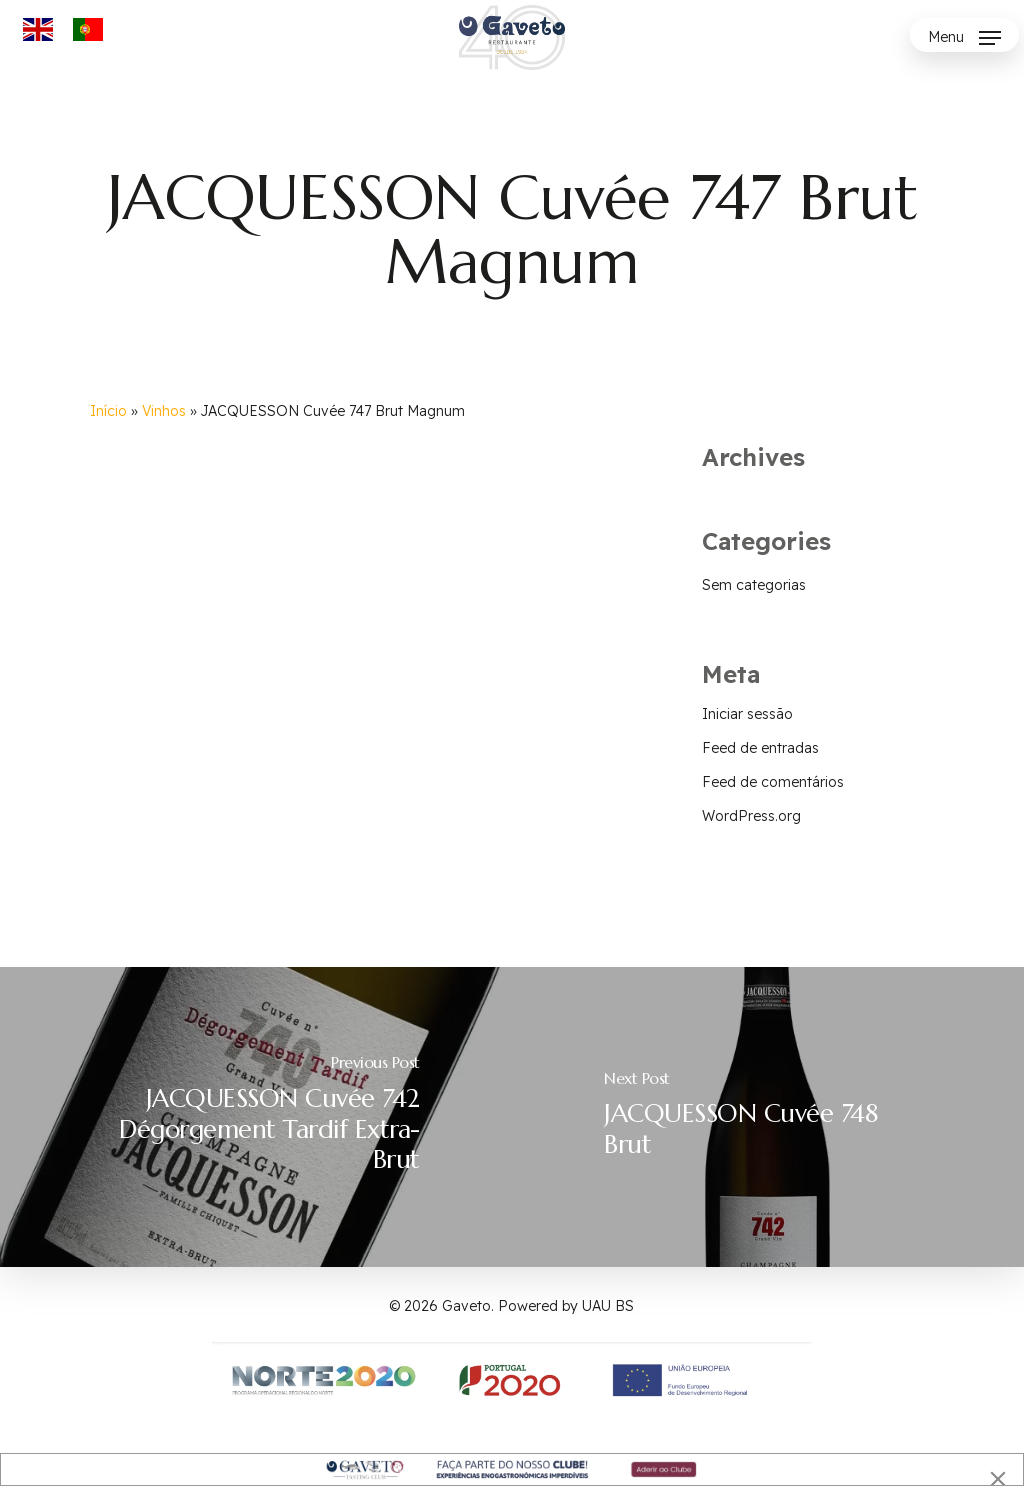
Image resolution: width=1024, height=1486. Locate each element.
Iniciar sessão (747, 714)
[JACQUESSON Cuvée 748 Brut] (768, 1117)
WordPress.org (751, 816)
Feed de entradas (760, 748)
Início (108, 411)
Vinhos (164, 411)
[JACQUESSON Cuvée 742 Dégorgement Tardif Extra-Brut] (256, 1117)
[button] (964, 37)
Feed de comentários (773, 782)
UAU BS (608, 1306)
